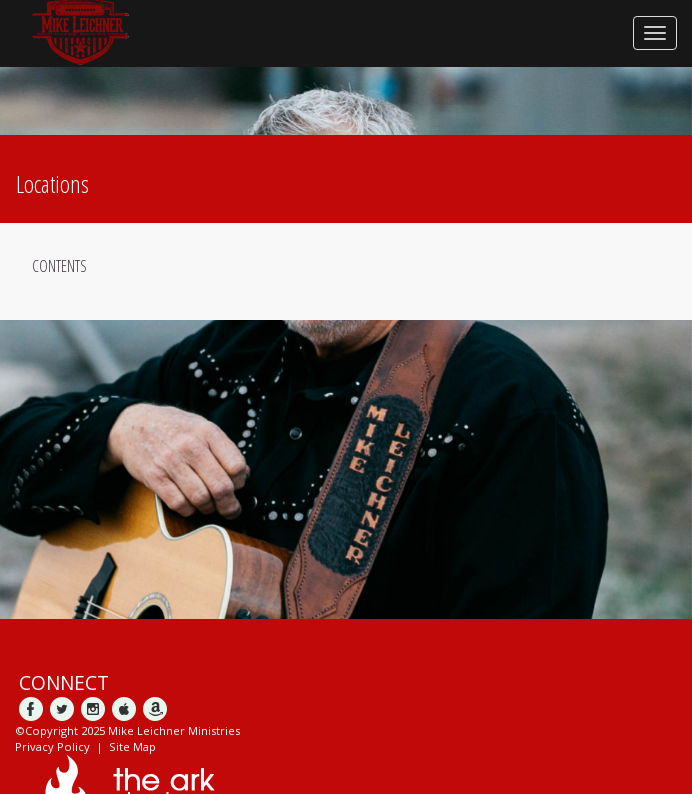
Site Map (132, 746)
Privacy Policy (52, 746)
